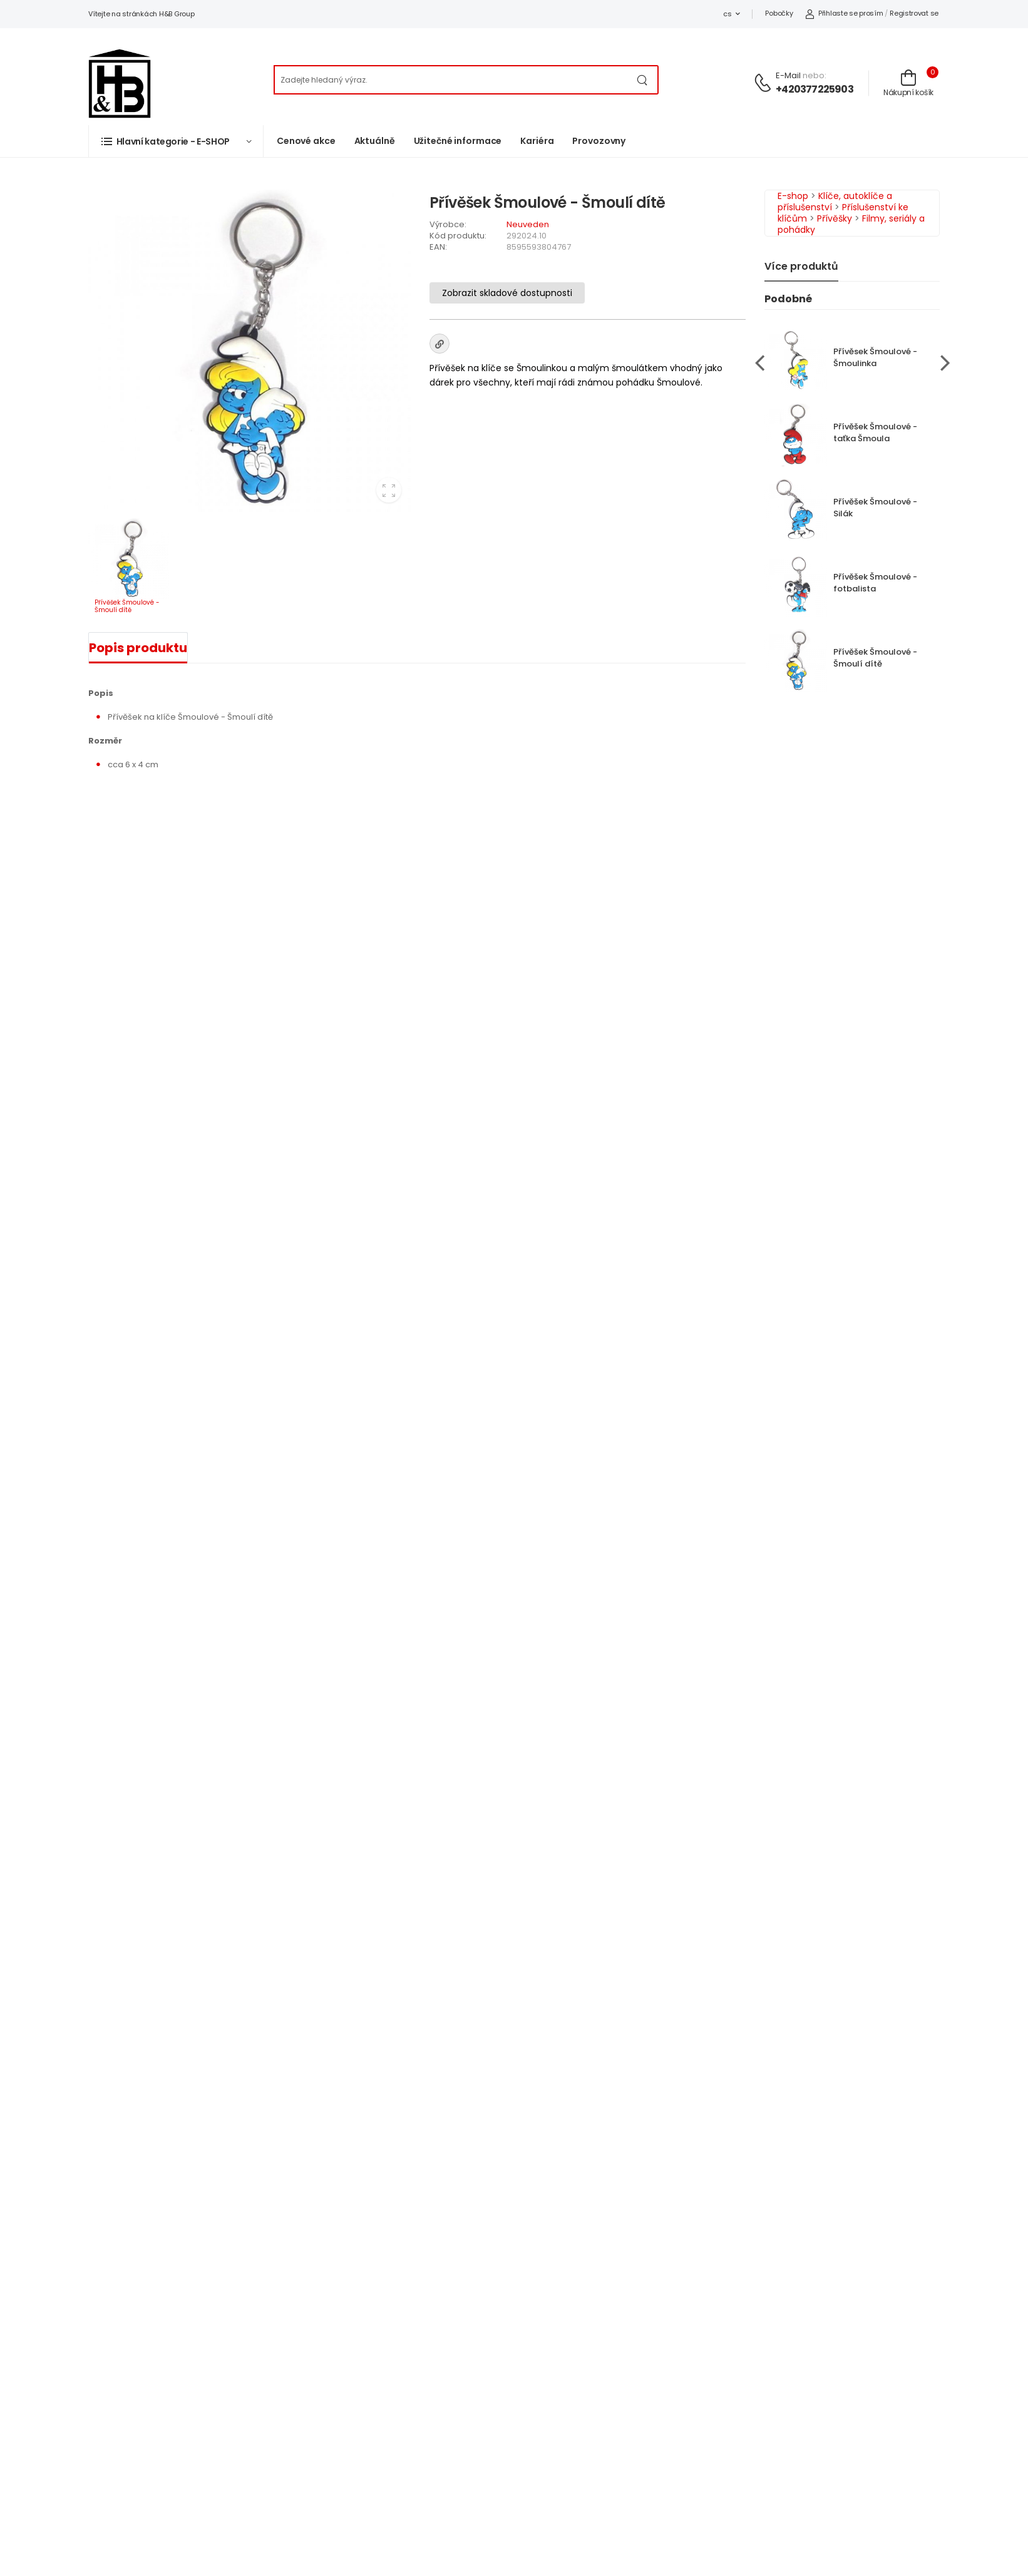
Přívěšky (834, 218)
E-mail (788, 75)
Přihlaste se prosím (844, 13)
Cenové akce (306, 141)
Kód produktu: (457, 236)
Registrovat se (914, 13)
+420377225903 (814, 89)
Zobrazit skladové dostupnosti (507, 293)
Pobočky (779, 13)
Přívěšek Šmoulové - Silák (875, 507)
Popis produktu (138, 648)
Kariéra (536, 141)
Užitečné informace (458, 141)
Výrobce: (447, 224)
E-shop (793, 196)
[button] (176, 141)
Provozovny (598, 141)
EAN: (438, 247)
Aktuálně (374, 141)
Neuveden (527, 224)
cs (727, 14)
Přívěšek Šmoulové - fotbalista (875, 583)
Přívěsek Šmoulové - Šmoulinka (875, 357)
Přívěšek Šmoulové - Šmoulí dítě (875, 658)
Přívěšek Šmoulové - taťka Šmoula (875, 432)
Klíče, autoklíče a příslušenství (835, 201)
